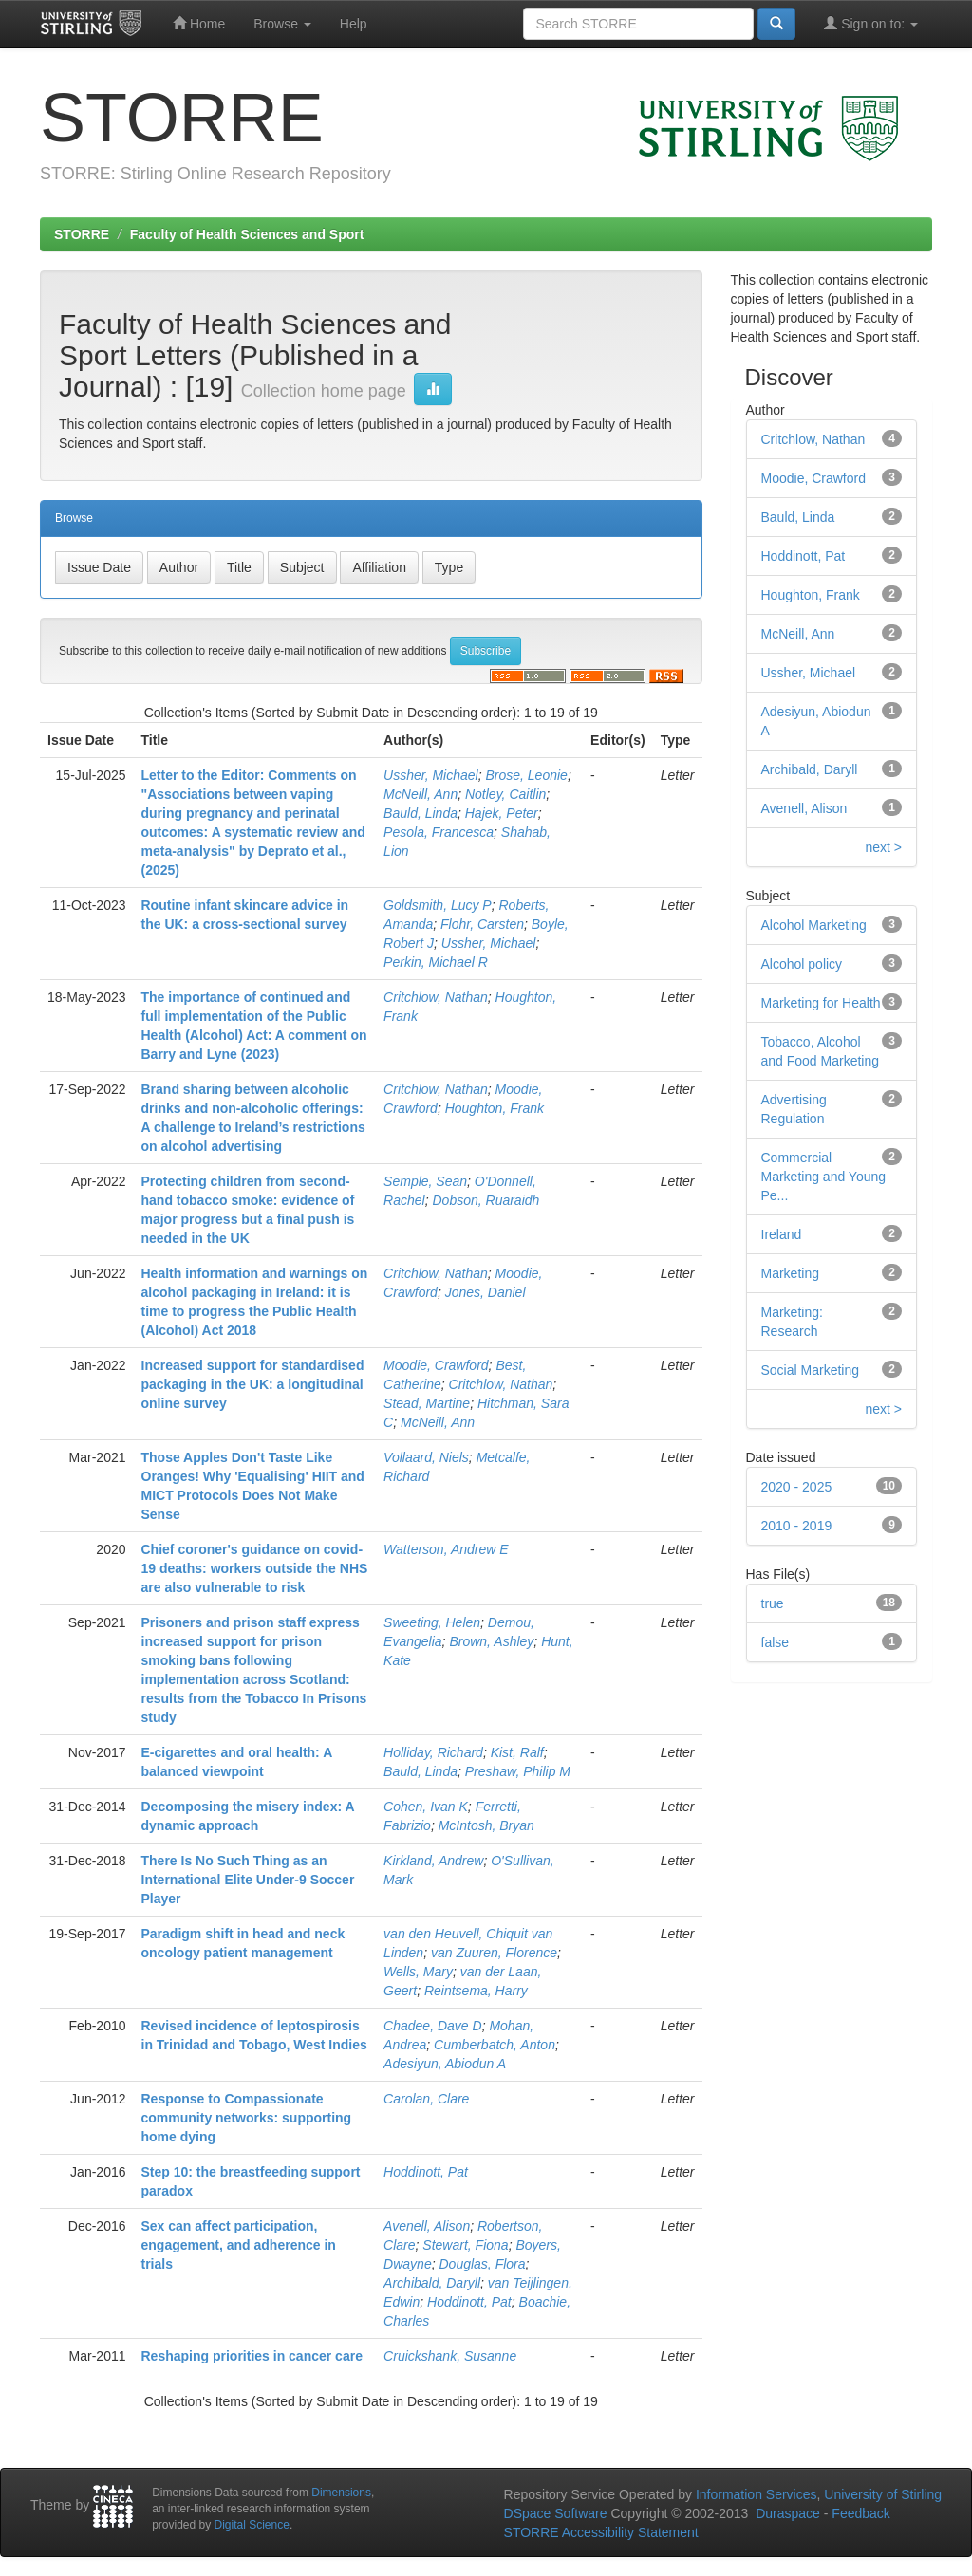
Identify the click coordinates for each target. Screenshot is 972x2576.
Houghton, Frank (494, 1108)
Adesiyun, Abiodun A (444, 2063)
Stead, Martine (426, 1403)
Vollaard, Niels (426, 1457)
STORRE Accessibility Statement (601, 2532)
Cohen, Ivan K (425, 1806)
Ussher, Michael (430, 775)
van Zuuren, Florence (494, 1952)
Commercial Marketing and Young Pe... (824, 1176)
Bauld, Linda (420, 813)
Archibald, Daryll (431, 2282)
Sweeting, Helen (431, 1622)
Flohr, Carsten (482, 924)
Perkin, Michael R (435, 962)
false (775, 1642)
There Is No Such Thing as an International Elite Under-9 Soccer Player (248, 1879)
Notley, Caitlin (505, 794)
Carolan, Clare (426, 2098)
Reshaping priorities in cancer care (252, 2355)
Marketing (790, 1273)
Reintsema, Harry (476, 1990)
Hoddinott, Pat (425, 2171)
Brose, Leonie (526, 775)
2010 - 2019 (796, 1525)
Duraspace (788, 2513)
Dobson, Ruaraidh (485, 1200)
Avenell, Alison (426, 2225)
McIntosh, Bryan (486, 1825)
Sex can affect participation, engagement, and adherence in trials (238, 2244)
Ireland (781, 1234)
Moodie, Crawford (436, 1365)
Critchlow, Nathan (435, 997)
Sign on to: (871, 23)
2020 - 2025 (796, 1486)
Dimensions (341, 2492)
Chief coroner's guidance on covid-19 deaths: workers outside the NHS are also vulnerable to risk (254, 1568)
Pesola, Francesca (438, 832)
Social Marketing (810, 1370)
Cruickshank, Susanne (449, 2355)
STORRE (81, 234)
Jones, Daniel (485, 1292)
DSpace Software (556, 2513)
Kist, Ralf (517, 1752)
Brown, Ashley (491, 1641)
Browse (282, 23)
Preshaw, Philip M (517, 1771)
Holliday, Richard (433, 1752)
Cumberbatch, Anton (494, 2044)
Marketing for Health (821, 1002)
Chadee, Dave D (432, 2025)
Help (353, 23)
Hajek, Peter (501, 813)
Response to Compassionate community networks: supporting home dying (246, 2117)
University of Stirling (883, 2494)
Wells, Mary (418, 1971)
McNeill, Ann (420, 794)
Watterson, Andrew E (446, 1549)
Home (199, 23)
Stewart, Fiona (465, 2244)
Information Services (756, 2494)
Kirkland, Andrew (433, 1860)
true (772, 1603)
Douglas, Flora (482, 2263)
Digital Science (252, 2524)
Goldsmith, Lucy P (437, 905)
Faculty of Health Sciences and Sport (247, 234)
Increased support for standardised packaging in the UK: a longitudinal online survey (252, 1384)
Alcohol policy (802, 964)
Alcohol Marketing (814, 925)
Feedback (860, 2513)
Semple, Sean (425, 1181)
